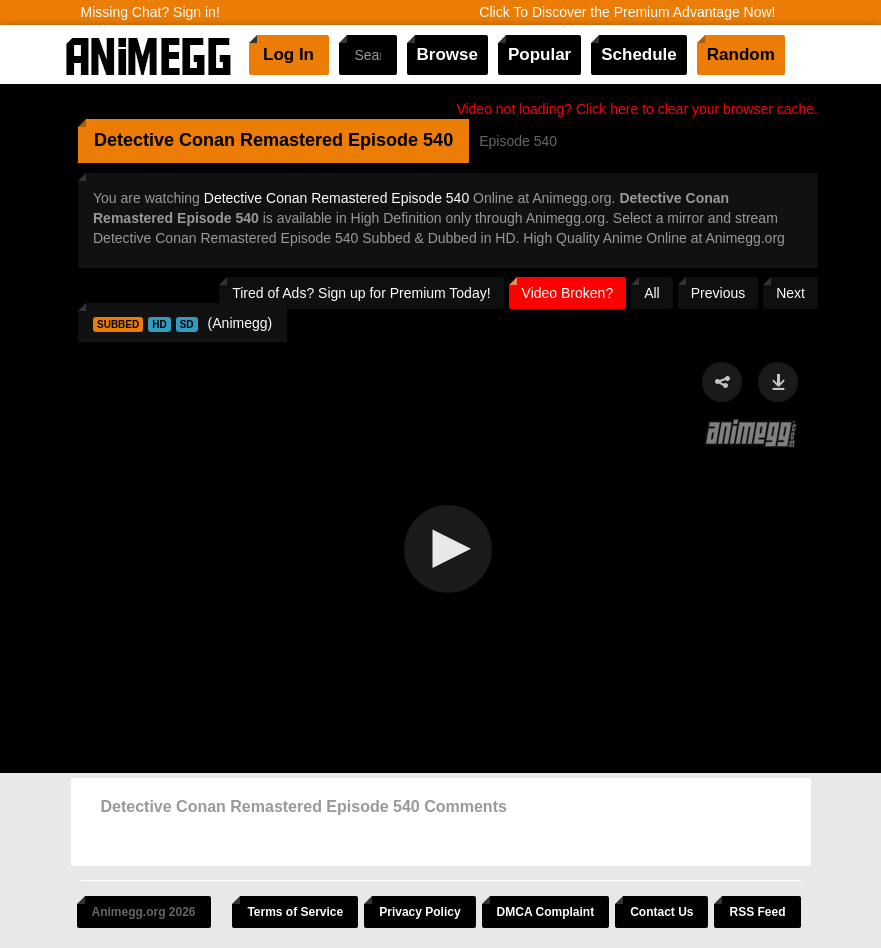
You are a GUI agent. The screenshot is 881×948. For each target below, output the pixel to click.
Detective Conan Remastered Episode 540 (336, 198)
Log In (288, 54)
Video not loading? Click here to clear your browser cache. (637, 109)
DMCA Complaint (546, 912)
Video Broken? (568, 293)
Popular (539, 54)
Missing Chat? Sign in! (150, 12)
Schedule (639, 54)
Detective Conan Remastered (218, 140)
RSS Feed (757, 912)
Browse (447, 54)
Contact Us (661, 912)
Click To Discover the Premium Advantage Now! (627, 12)
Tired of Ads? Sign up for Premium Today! (361, 293)
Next (790, 293)
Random (741, 54)
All (652, 293)
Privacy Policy (419, 912)
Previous (718, 293)
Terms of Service (295, 912)
